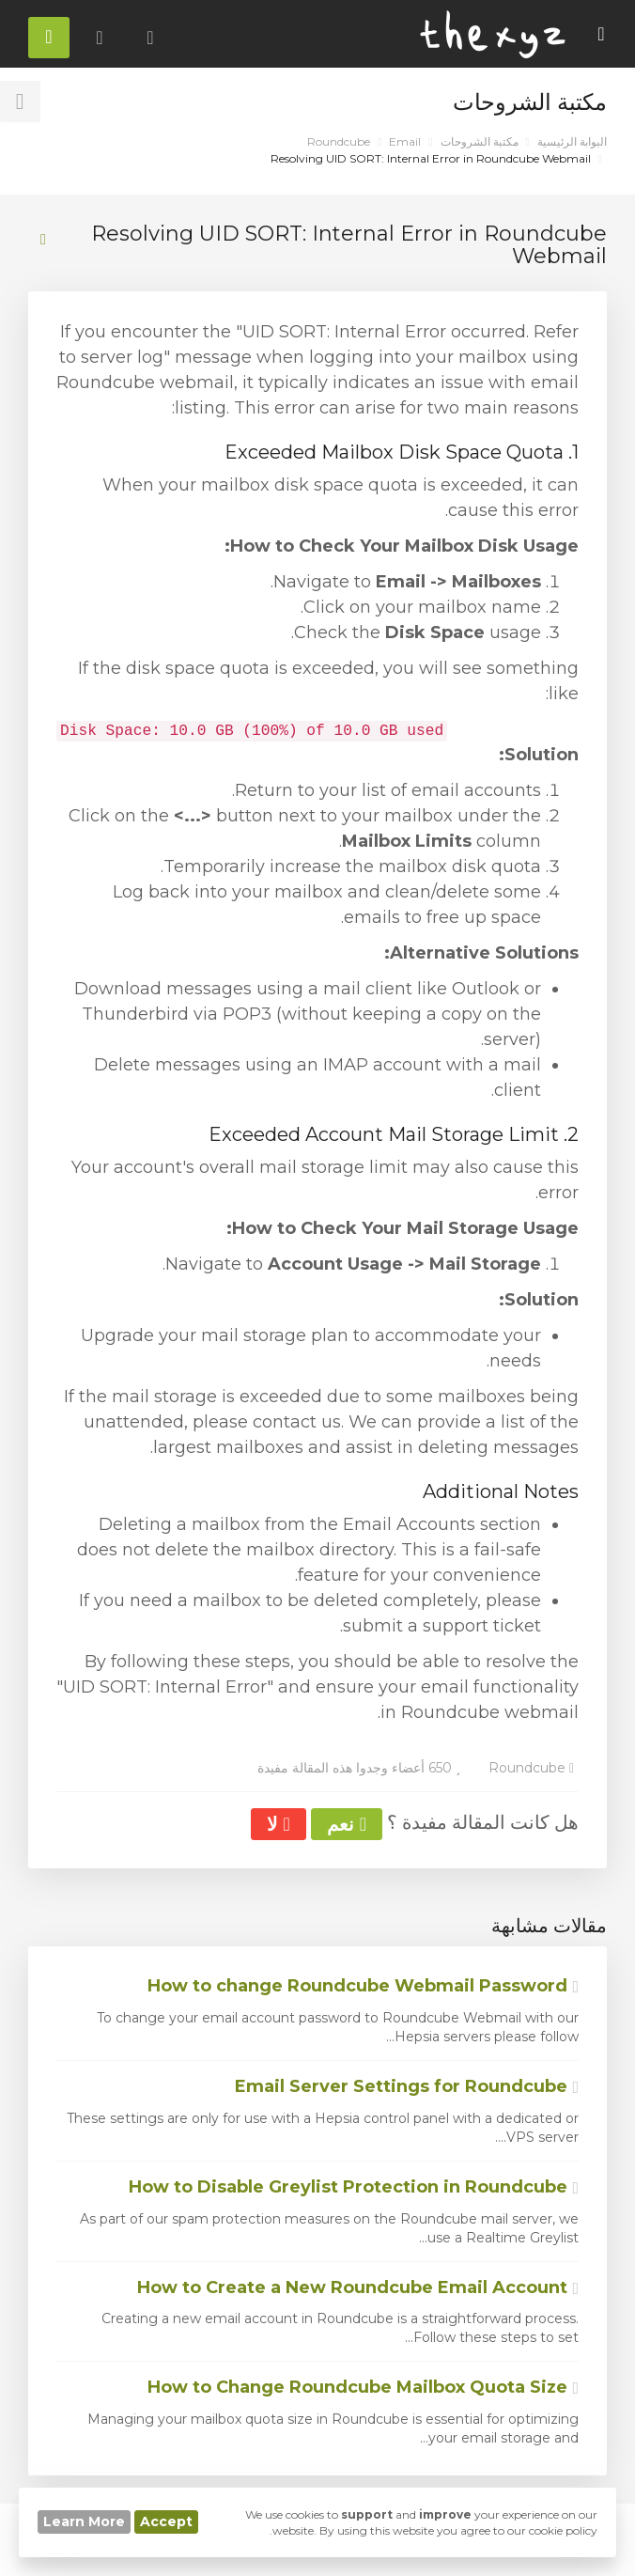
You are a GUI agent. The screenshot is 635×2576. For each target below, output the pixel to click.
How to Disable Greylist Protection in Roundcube (354, 2187)
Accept (166, 2521)
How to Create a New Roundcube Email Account (358, 2287)
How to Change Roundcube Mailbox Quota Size (363, 2387)
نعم (346, 1824)
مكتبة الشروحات (480, 141)
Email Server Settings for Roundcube (407, 2086)
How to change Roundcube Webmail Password (363, 1985)
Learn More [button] (84, 2521)
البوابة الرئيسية (572, 141)
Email (405, 141)
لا (278, 1824)
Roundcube (338, 141)
